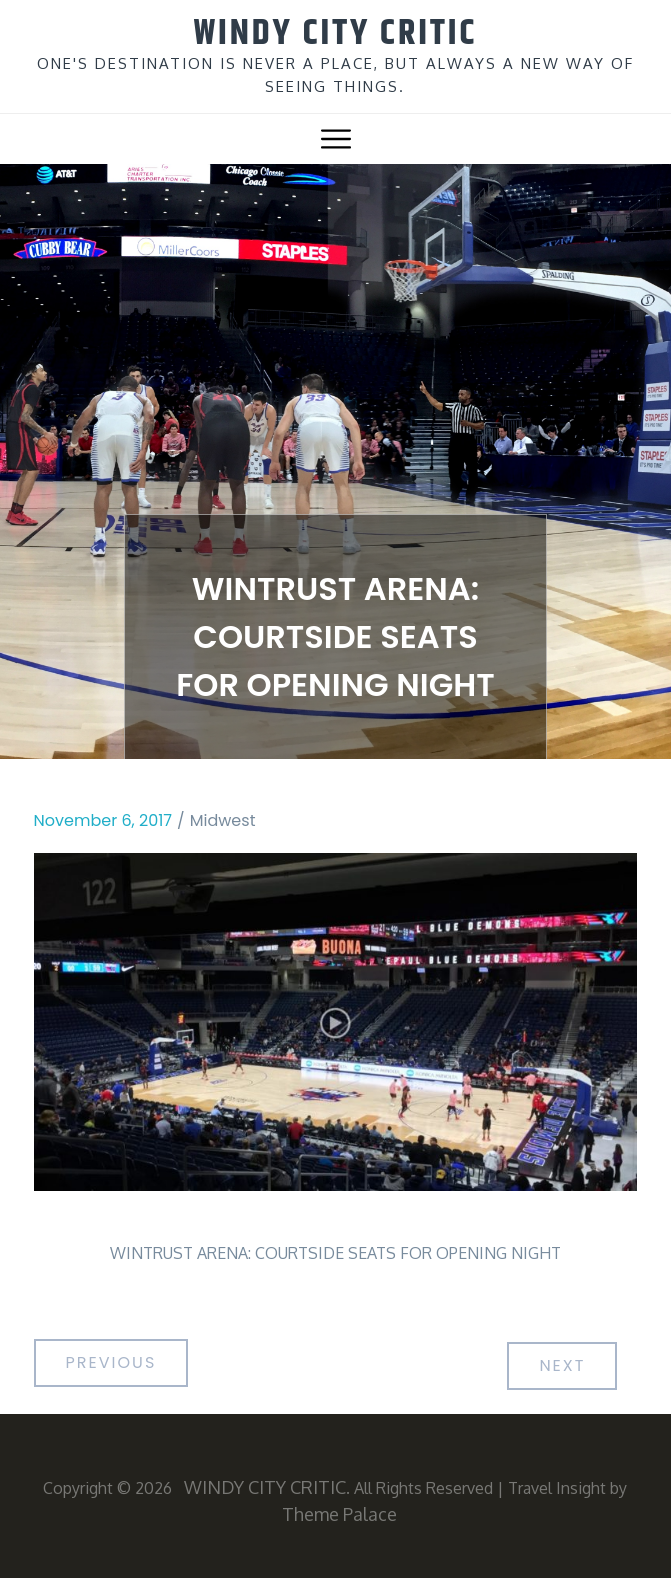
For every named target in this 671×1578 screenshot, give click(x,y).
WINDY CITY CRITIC (336, 33)
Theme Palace (339, 1514)
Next (562, 1365)
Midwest (223, 820)
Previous (111, 1362)
